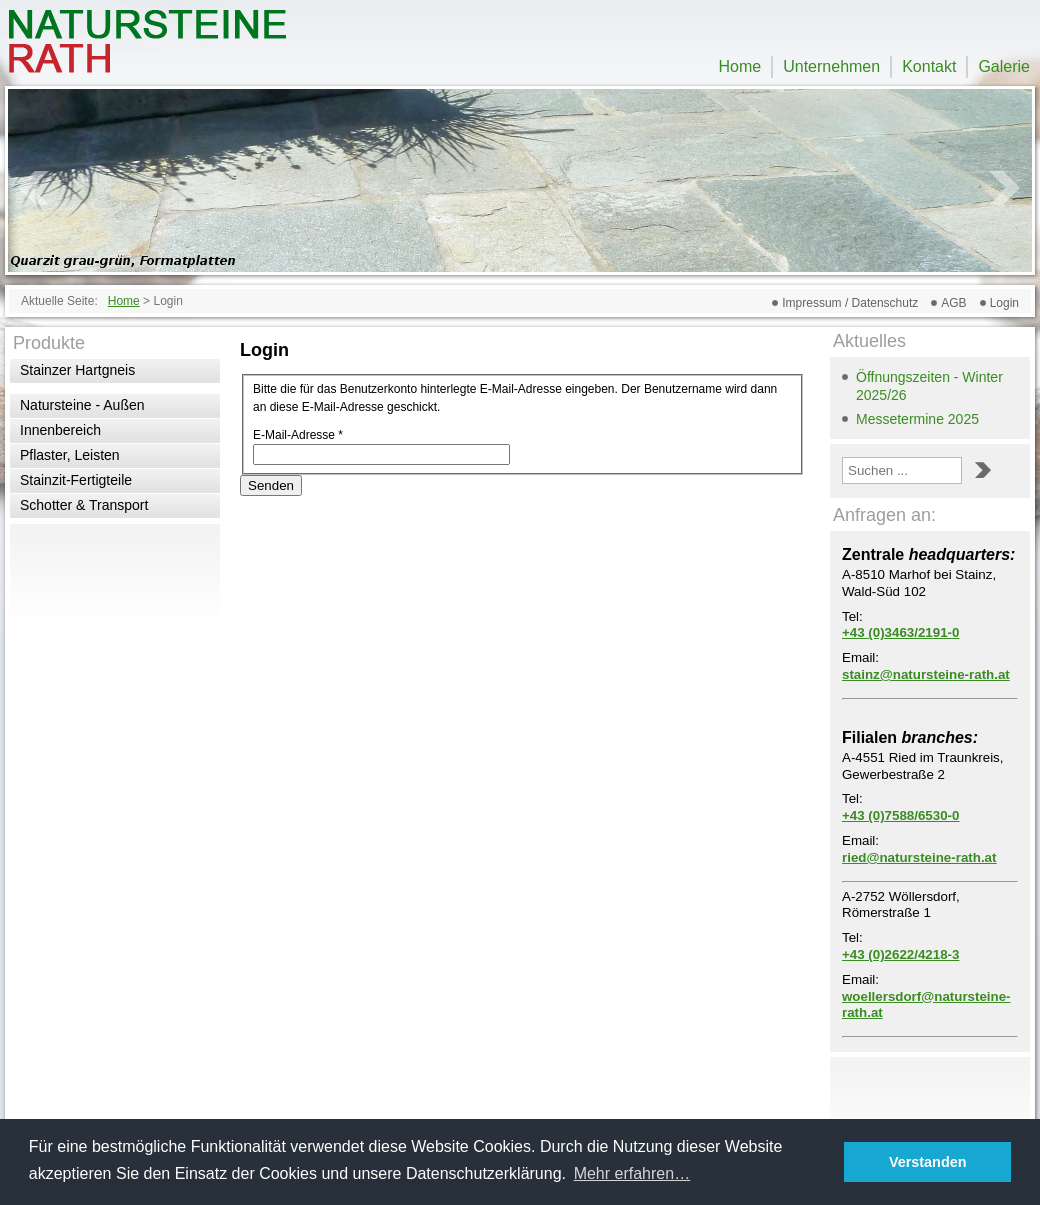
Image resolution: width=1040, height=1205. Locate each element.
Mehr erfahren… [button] (632, 1173)
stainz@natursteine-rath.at (926, 674)
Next (1006, 188)
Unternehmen (831, 66)
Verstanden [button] (928, 1162)
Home (740, 66)
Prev (34, 188)
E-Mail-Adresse (298, 435)
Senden (271, 485)
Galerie (1004, 66)
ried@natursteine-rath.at (919, 857)
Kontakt (929, 66)
